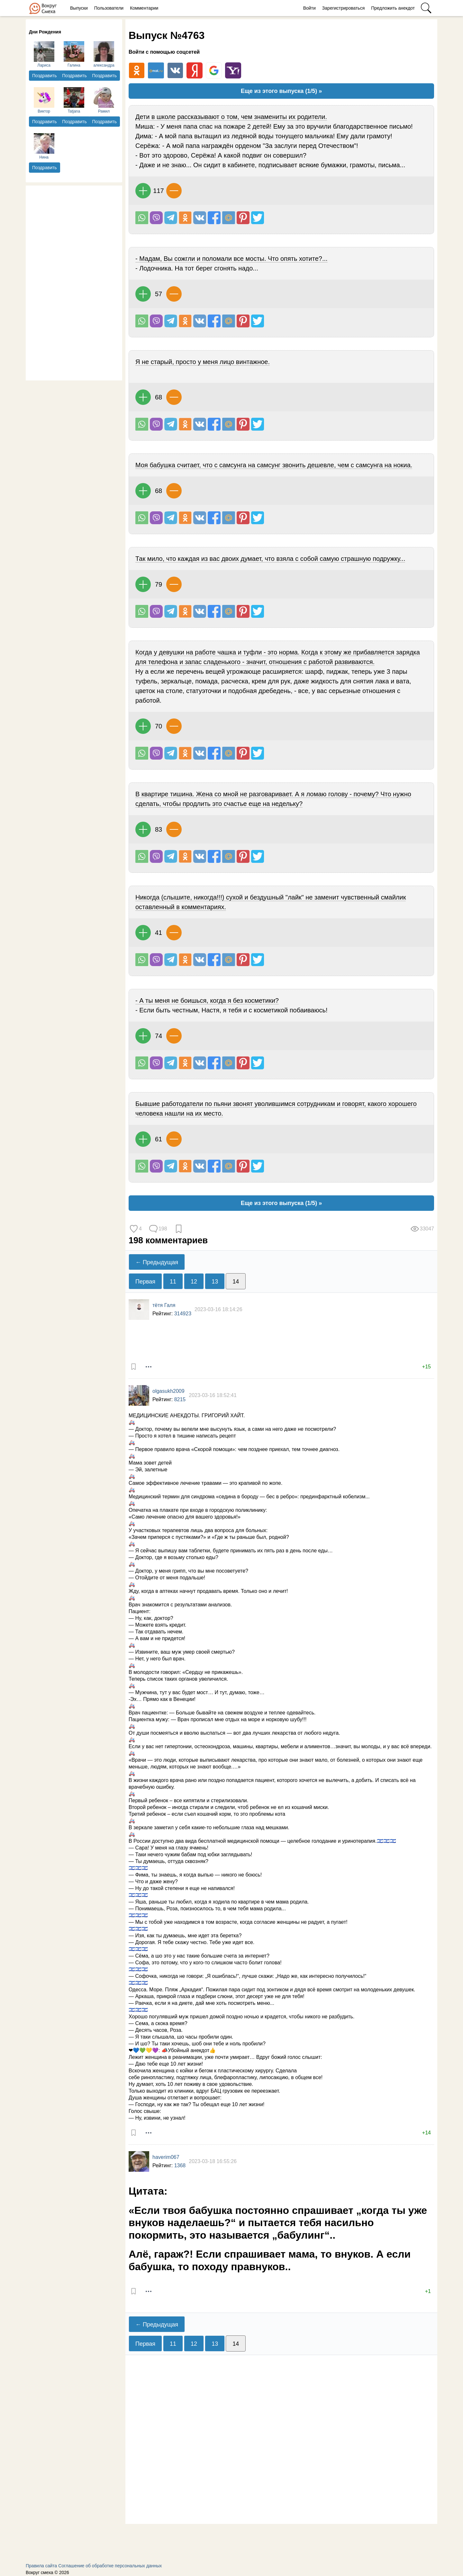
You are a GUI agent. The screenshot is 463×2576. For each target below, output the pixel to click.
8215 (180, 1399)
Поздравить (44, 75)
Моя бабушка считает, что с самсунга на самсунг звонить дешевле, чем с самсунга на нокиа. (273, 465)
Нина (44, 146)
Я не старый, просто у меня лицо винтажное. (202, 361)
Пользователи (108, 8)
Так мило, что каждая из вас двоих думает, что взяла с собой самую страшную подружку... (270, 558)
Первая (145, 1281)
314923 (182, 1313)
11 (173, 1281)
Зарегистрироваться (343, 8)
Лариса (44, 54)
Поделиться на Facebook (214, 217)
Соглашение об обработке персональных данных (110, 2565)
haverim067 (165, 2157)
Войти (309, 8)
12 (194, 1281)
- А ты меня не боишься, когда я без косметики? (207, 1000)
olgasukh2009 (168, 1391)
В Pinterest (243, 217)
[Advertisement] (74, 282)
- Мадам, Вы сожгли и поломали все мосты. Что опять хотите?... (231, 258)
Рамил (104, 100)
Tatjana (74, 100)
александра (103, 54)
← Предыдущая (156, 1262)
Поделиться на (228, 217)
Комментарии (144, 8)
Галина (74, 54)
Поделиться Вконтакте (199, 217)
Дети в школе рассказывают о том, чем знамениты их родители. (231, 116)
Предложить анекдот (393, 8)
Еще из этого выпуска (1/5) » (281, 91)
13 (215, 1281)
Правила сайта (41, 2565)
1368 (180, 2165)
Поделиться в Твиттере (257, 217)
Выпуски (79, 8)
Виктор (44, 100)
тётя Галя (163, 1305)
